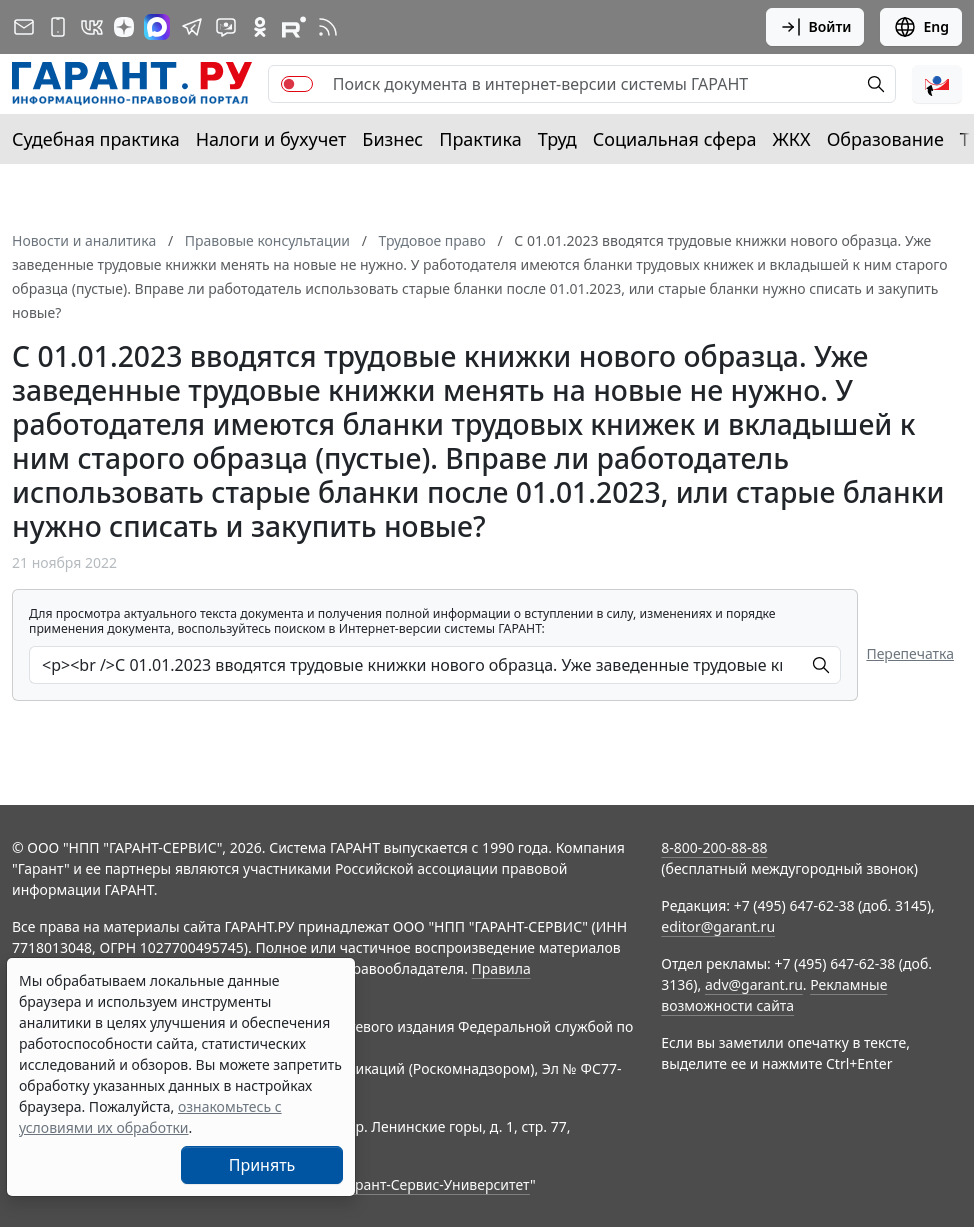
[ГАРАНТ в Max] (157, 27)
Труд (557, 139)
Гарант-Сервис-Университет (435, 1184)
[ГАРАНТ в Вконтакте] (92, 27)
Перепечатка (910, 653)
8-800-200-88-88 (714, 847)
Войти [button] (815, 27)
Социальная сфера (675, 139)
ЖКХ (792, 139)
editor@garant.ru (718, 926)
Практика (480, 139)
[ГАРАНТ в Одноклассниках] (260, 27)
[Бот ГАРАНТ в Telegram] (226, 27)
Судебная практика (96, 139)
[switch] (297, 84)
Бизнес (392, 139)
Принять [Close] (262, 1165)
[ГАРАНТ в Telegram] (192, 27)
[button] (937, 84)
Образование (885, 139)
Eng (921, 27)
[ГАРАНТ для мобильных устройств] (58, 27)
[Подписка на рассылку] (24, 27)
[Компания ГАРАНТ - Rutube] (294, 27)
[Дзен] (124, 27)
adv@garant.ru (754, 984)
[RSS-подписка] (328, 27)
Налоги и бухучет (271, 139)
